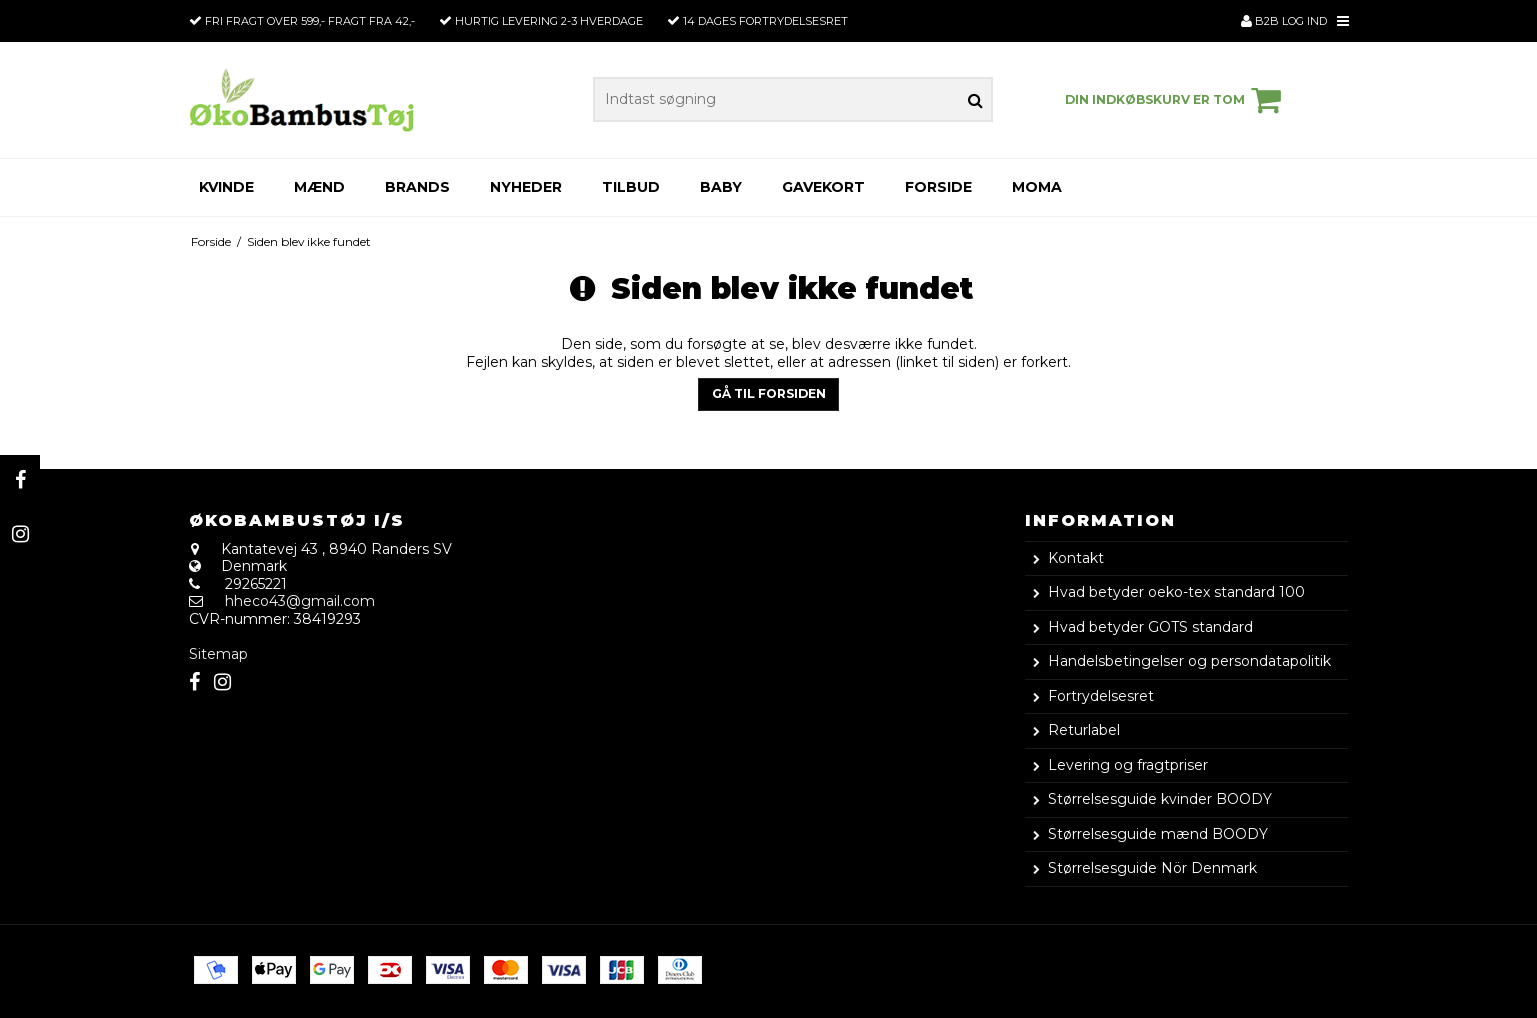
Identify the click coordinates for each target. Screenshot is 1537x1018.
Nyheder (526, 187)
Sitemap (218, 654)
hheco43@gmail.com (300, 601)
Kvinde (226, 187)
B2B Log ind (1284, 21)
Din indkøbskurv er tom (1176, 100)
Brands (417, 187)
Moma (1037, 187)
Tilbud (631, 187)
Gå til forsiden (769, 393)
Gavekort (823, 187)
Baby (721, 187)
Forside (938, 187)
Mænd (319, 187)
